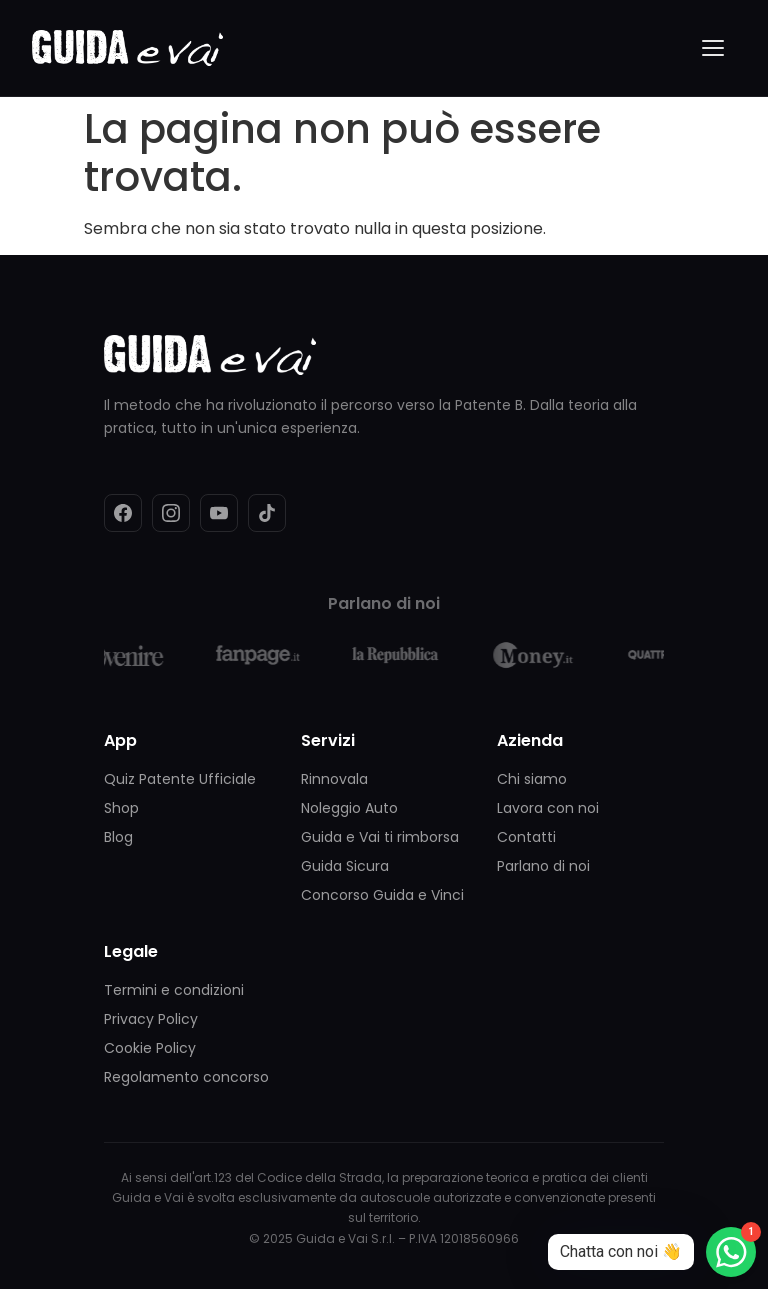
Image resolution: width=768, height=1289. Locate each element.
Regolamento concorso (186, 1077)
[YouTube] (219, 513)
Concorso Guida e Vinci (382, 895)
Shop (121, 808)
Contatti (526, 837)
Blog (118, 837)
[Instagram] (171, 513)
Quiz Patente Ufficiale (180, 779)
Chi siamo (532, 779)
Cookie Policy (150, 1048)
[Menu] (714, 48)
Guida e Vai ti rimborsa (380, 837)
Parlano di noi (543, 866)
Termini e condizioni (174, 990)
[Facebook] (123, 513)
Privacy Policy (151, 1019)
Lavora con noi (548, 808)
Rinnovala (334, 779)
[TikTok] (267, 513)
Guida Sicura (345, 866)
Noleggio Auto (349, 808)
